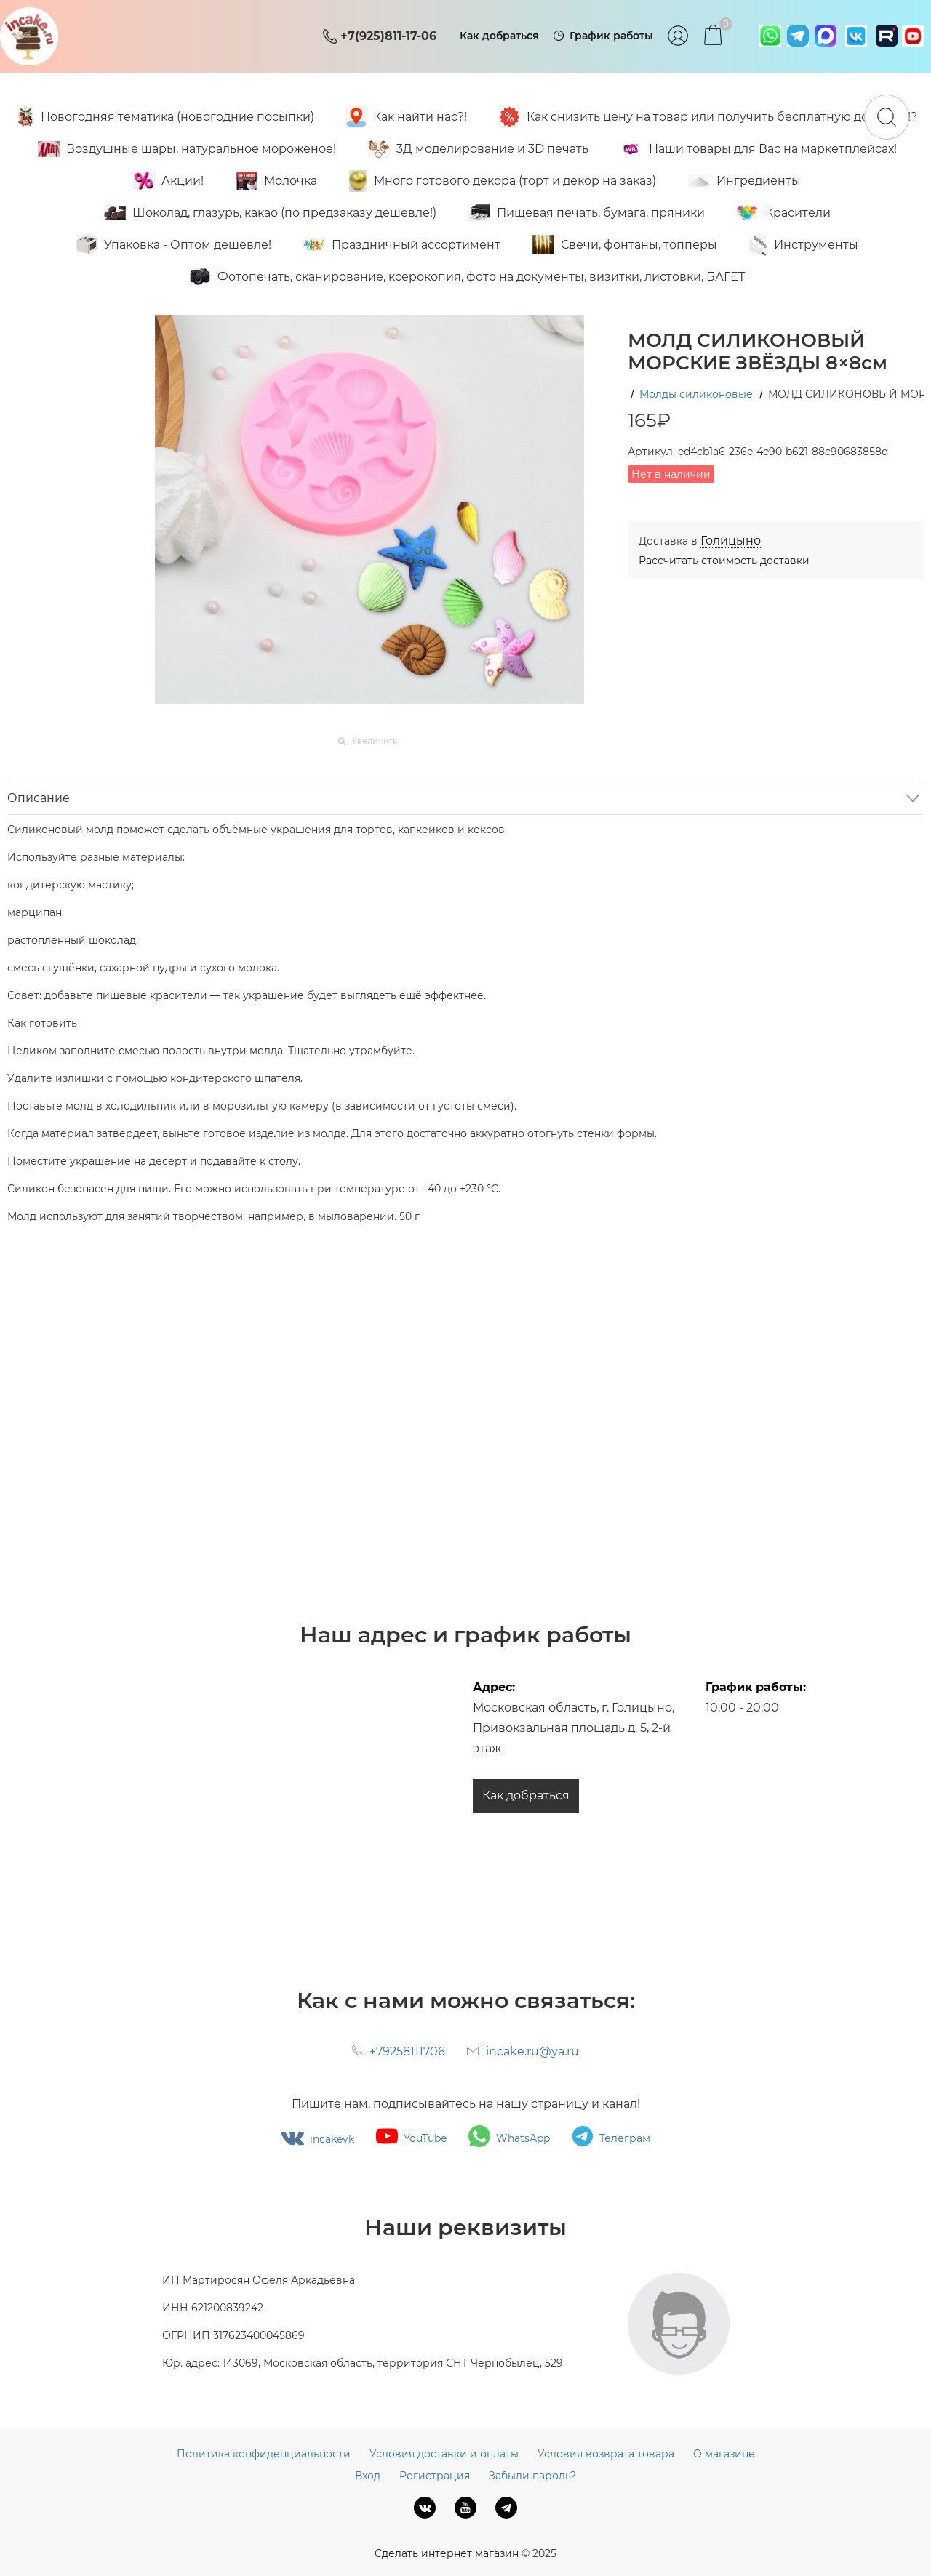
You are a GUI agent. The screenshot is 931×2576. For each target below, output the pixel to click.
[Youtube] (465, 2508)
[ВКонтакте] (425, 2508)
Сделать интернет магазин (447, 2553)
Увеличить (374, 741)
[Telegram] (506, 2508)
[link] (730, 541)
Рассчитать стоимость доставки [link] (724, 560)
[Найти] (886, 117)
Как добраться (526, 1795)
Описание (38, 798)
